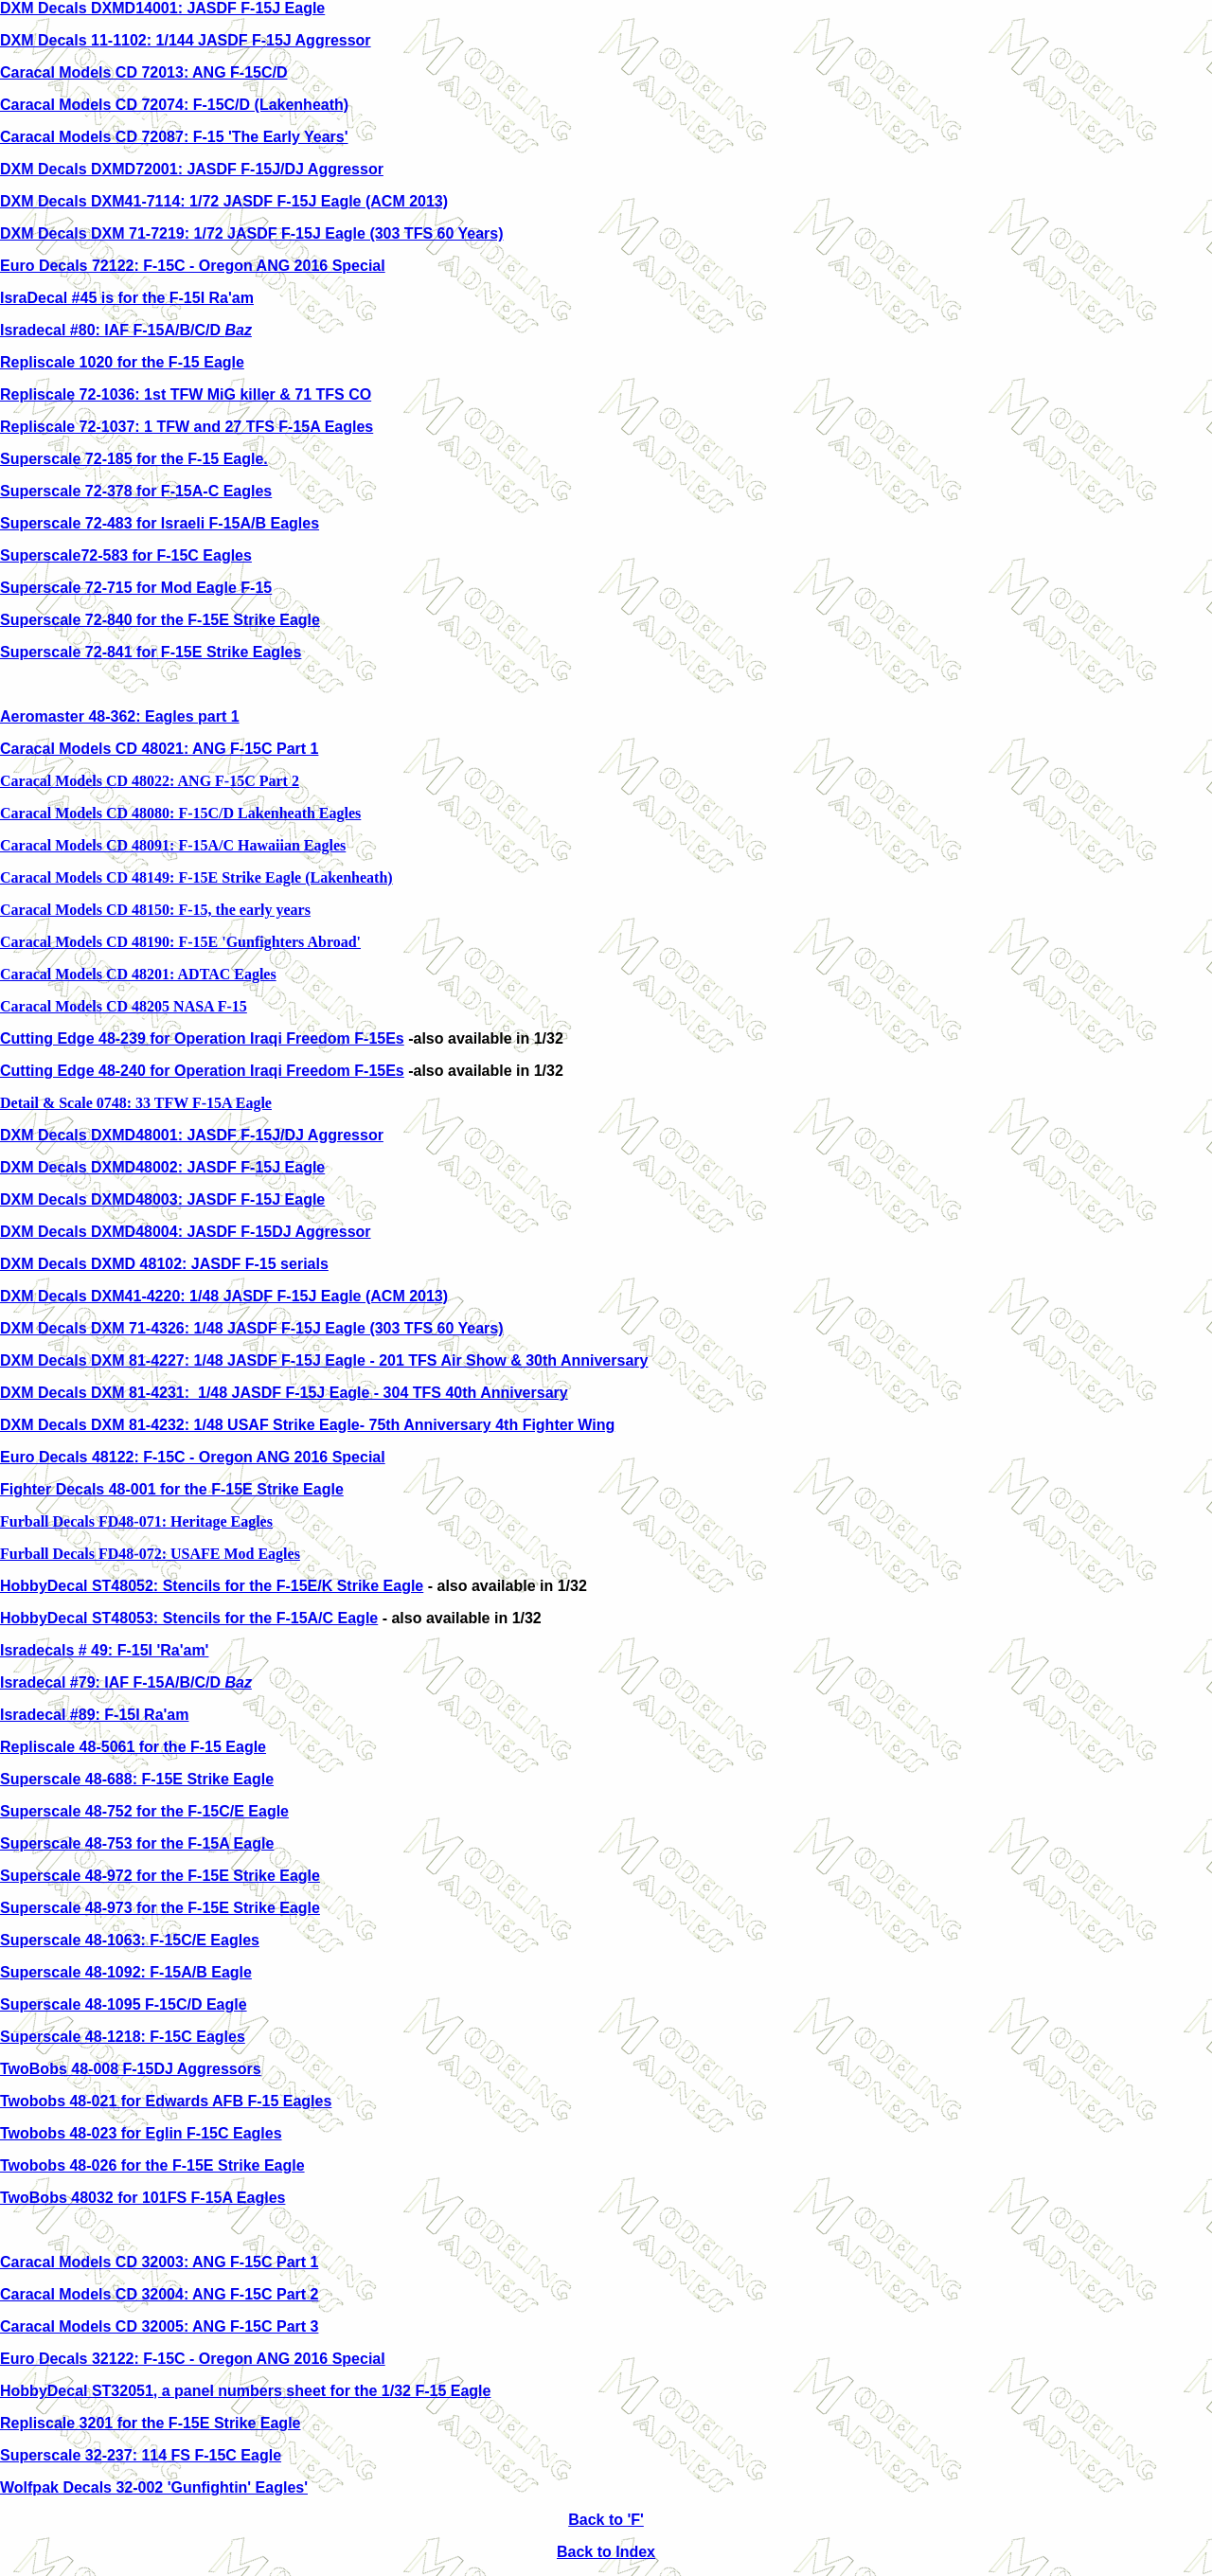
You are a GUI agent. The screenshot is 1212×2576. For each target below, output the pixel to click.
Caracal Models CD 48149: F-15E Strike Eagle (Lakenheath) (196, 877)
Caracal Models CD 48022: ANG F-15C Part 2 (149, 781)
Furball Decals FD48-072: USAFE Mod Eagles (150, 1554)
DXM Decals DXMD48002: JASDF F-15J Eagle (162, 1167)
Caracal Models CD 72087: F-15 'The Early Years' (174, 137)
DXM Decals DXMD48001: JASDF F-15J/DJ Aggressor (191, 1135)
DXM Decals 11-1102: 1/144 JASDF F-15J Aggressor (185, 40)
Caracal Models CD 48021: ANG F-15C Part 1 (159, 749)
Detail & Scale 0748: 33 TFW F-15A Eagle (136, 1103)
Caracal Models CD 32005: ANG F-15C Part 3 (159, 2326)
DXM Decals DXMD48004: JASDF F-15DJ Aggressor (185, 1232)
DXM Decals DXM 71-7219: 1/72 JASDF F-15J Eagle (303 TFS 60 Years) (252, 233)
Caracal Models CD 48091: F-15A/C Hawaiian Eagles (173, 845)
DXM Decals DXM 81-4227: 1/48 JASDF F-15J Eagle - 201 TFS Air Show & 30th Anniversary (324, 1360)
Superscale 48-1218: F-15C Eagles (122, 2037)
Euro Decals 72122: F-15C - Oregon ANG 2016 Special (192, 266)
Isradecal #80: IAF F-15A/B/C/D (126, 330)
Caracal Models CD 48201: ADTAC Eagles (138, 974)
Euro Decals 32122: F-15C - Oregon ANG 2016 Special (192, 2359)
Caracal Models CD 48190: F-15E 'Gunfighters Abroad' (180, 942)
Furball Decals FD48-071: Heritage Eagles (136, 1521)
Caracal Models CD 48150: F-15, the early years (155, 910)
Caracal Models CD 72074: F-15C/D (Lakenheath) (174, 105)
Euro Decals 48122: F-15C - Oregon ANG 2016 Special (192, 1457)
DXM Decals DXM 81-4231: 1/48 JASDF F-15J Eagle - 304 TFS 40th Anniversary (284, 1393)
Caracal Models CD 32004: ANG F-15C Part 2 (159, 2294)
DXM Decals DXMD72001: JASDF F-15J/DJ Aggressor (191, 169)
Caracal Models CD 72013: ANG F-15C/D (144, 72)
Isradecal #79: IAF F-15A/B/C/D (126, 1682)
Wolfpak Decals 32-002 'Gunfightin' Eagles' (154, 2487)
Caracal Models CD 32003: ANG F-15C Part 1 (159, 2262)
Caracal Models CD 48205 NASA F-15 (123, 1006)
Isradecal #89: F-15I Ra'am (94, 1715)
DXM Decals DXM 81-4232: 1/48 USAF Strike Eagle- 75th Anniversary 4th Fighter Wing (307, 1425)
